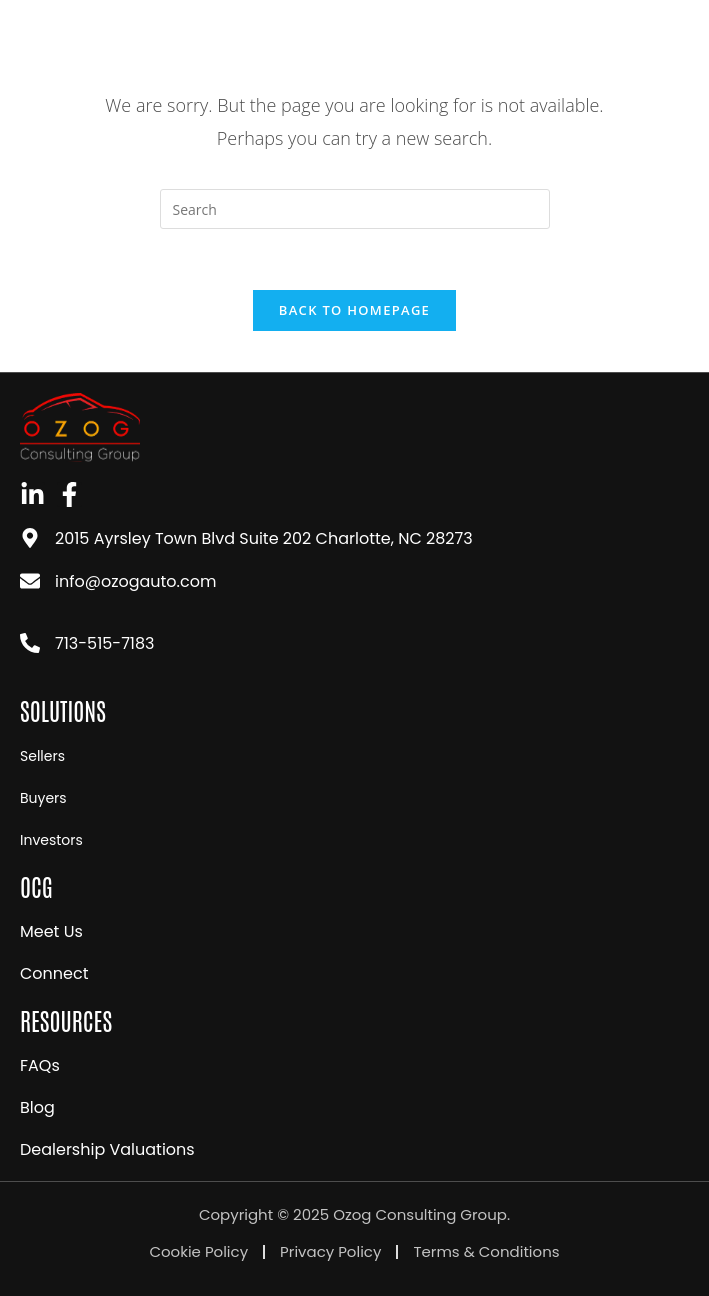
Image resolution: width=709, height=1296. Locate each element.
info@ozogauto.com (135, 581)
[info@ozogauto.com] (30, 581)
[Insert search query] (355, 209)
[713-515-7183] (30, 643)
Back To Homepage (354, 310)
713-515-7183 (105, 643)
